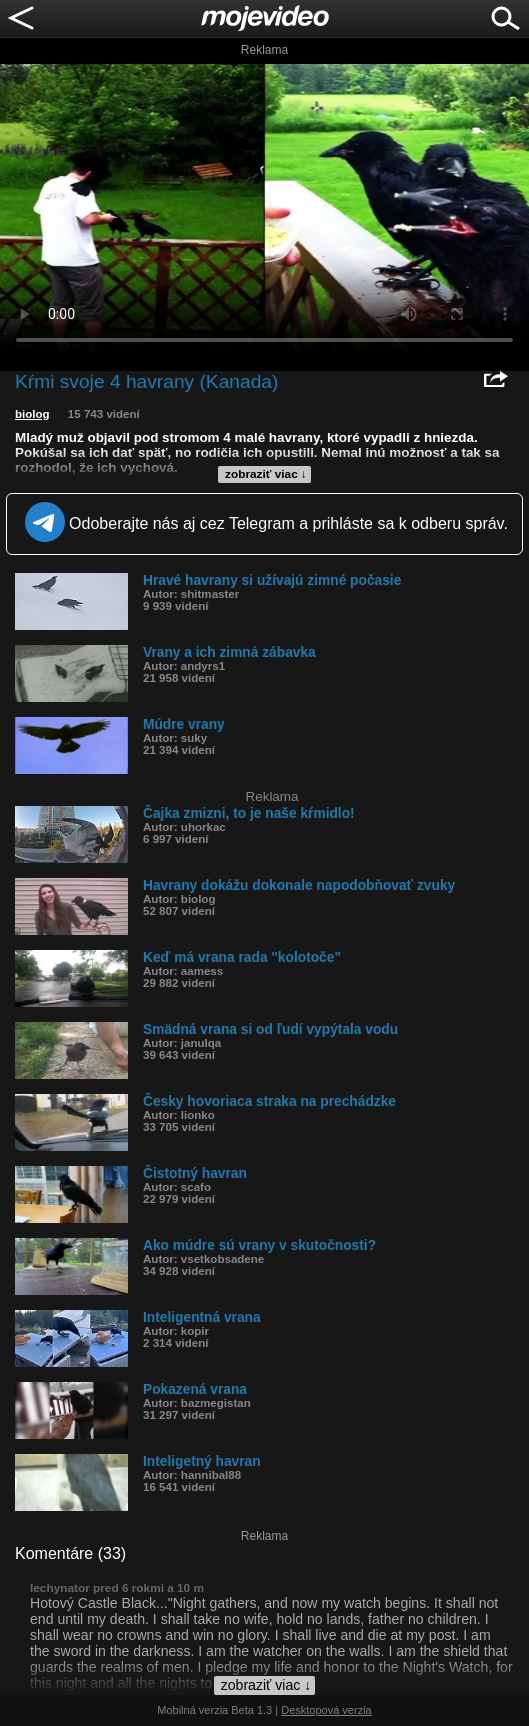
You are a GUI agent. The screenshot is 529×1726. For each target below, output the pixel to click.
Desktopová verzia (326, 1710)
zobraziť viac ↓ (266, 474)
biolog (32, 414)
